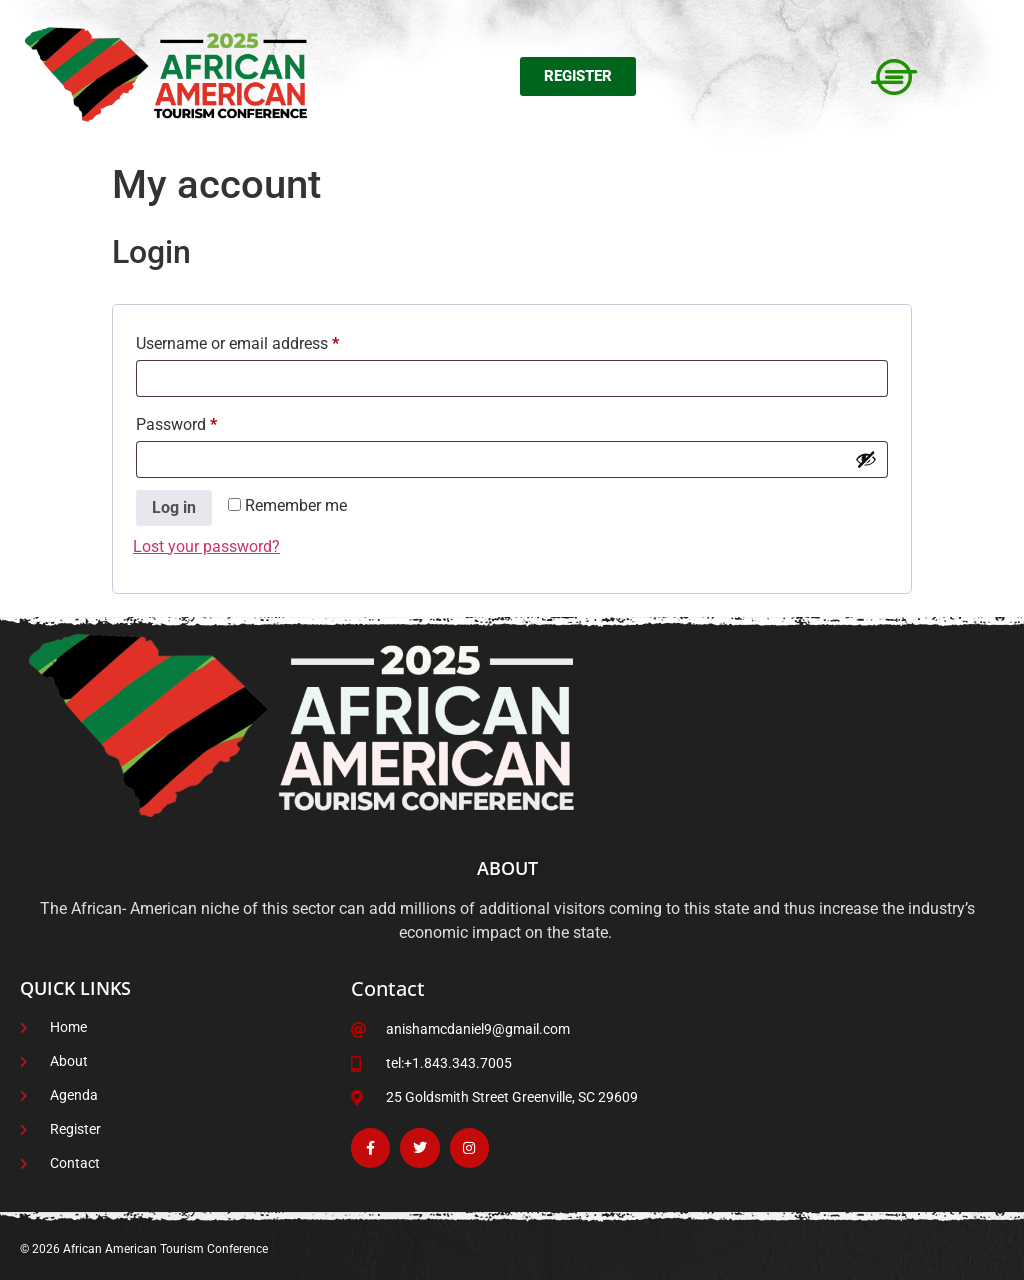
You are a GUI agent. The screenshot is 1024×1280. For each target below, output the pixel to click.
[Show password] (866, 459)
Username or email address (268, 340)
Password (207, 421)
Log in (174, 507)
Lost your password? (206, 546)
